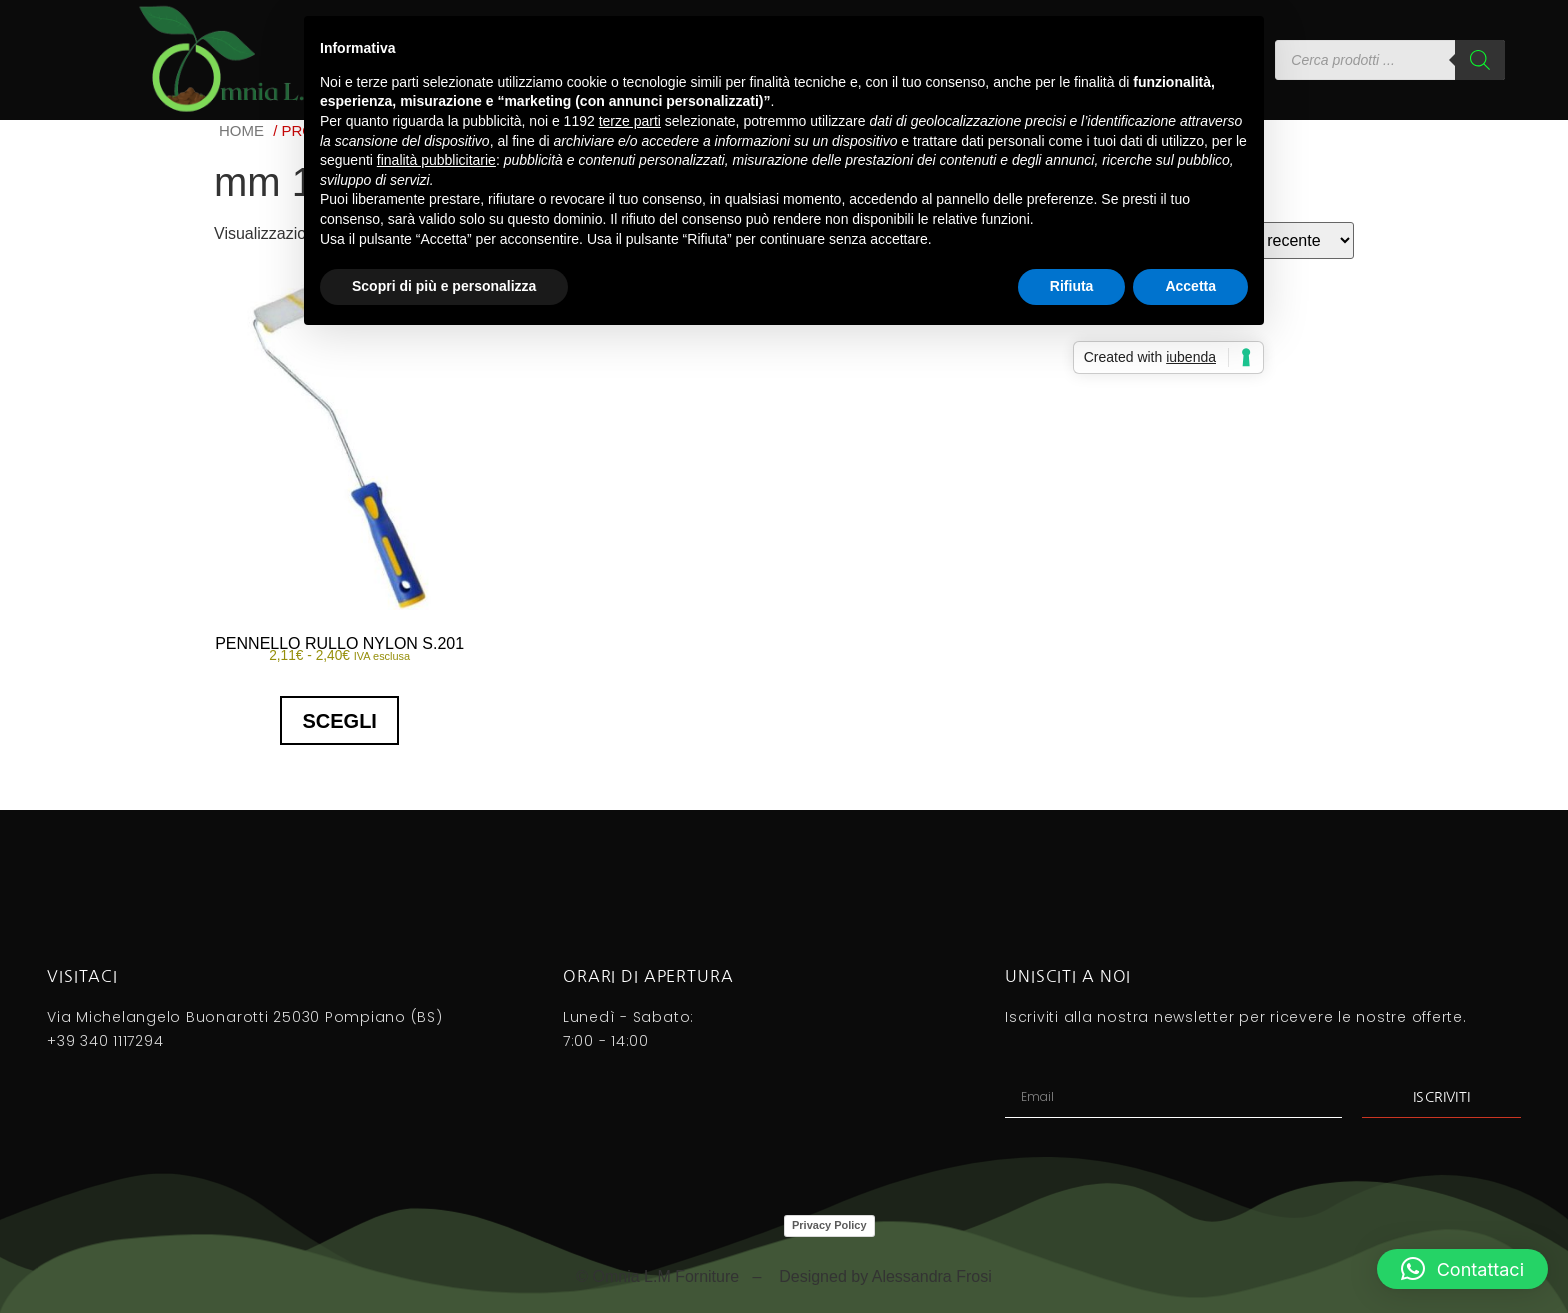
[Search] (1480, 60)
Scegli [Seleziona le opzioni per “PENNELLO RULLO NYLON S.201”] (339, 721)
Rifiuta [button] (1072, 286)
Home (241, 130)
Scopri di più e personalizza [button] (444, 286)
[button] (1462, 1269)
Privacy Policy (829, 1225)
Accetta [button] (1190, 286)
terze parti (630, 121)
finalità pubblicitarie (436, 160)
